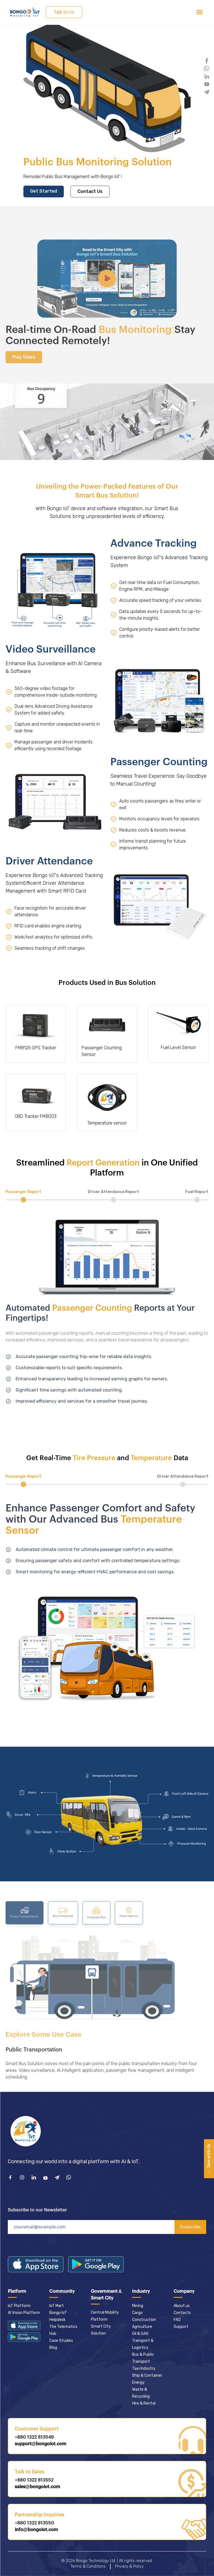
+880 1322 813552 (34, 2480)
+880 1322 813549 (34, 2437)
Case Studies (61, 2340)
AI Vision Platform (24, 2312)
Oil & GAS (140, 2333)
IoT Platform (19, 2305)
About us (182, 2305)
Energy (138, 2382)
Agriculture (142, 2326)
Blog (53, 2347)
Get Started (43, 191)
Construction (144, 2319)
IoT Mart (56, 2305)
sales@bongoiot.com (37, 2487)
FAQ (177, 2319)
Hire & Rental (143, 2403)
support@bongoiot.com (40, 2444)
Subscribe (190, 2227)
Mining (137, 2305)
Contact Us (90, 191)
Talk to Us (64, 12)
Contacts (182, 2312)
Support (181, 2326)
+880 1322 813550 (34, 2523)
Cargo (137, 2312)
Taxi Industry (143, 2368)
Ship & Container (147, 2375)
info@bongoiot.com (36, 2529)
